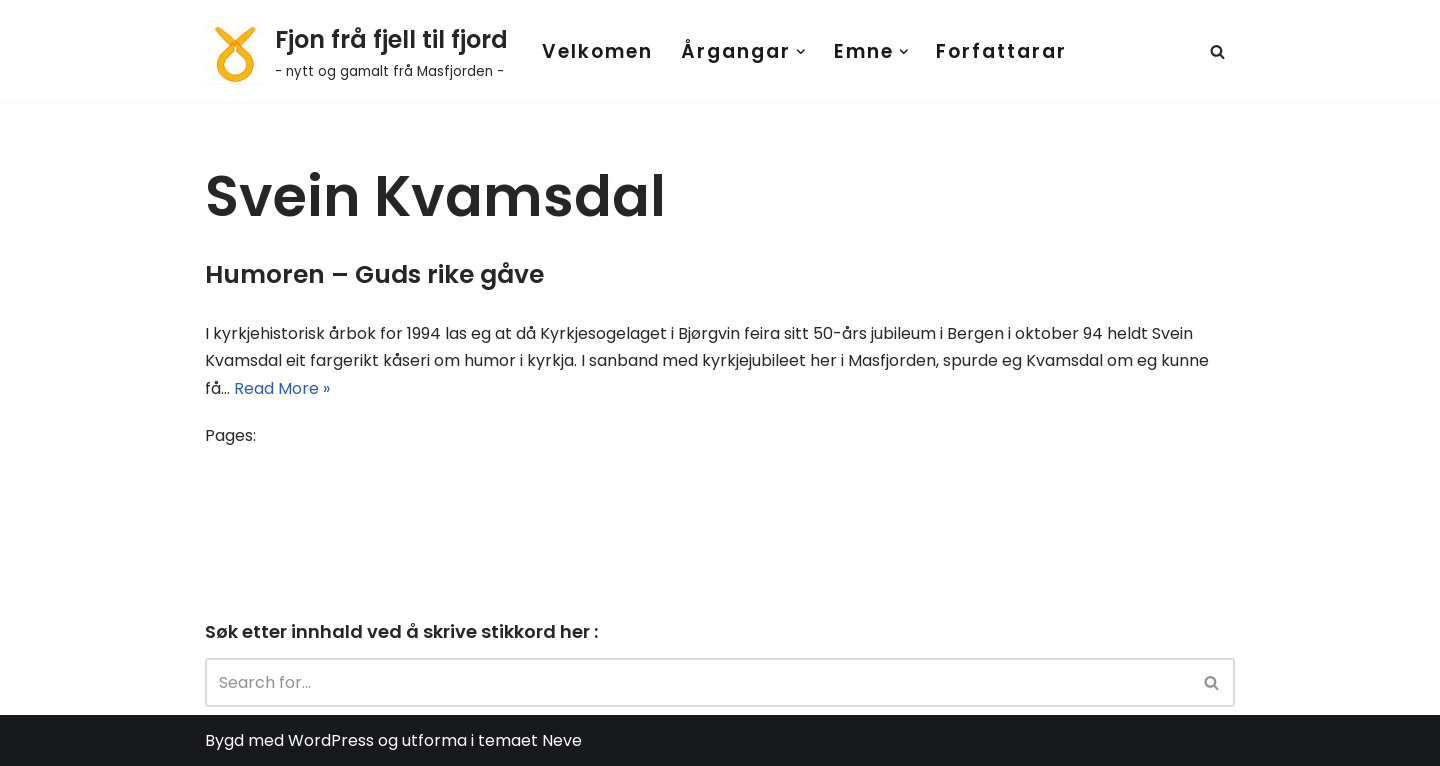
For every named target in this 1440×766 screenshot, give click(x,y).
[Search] (1217, 51)
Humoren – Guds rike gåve (374, 274)
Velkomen (597, 51)
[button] (801, 52)
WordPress (331, 740)
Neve (562, 740)
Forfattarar (1001, 51)
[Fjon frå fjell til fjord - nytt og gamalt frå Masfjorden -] (356, 51)
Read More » (282, 388)
